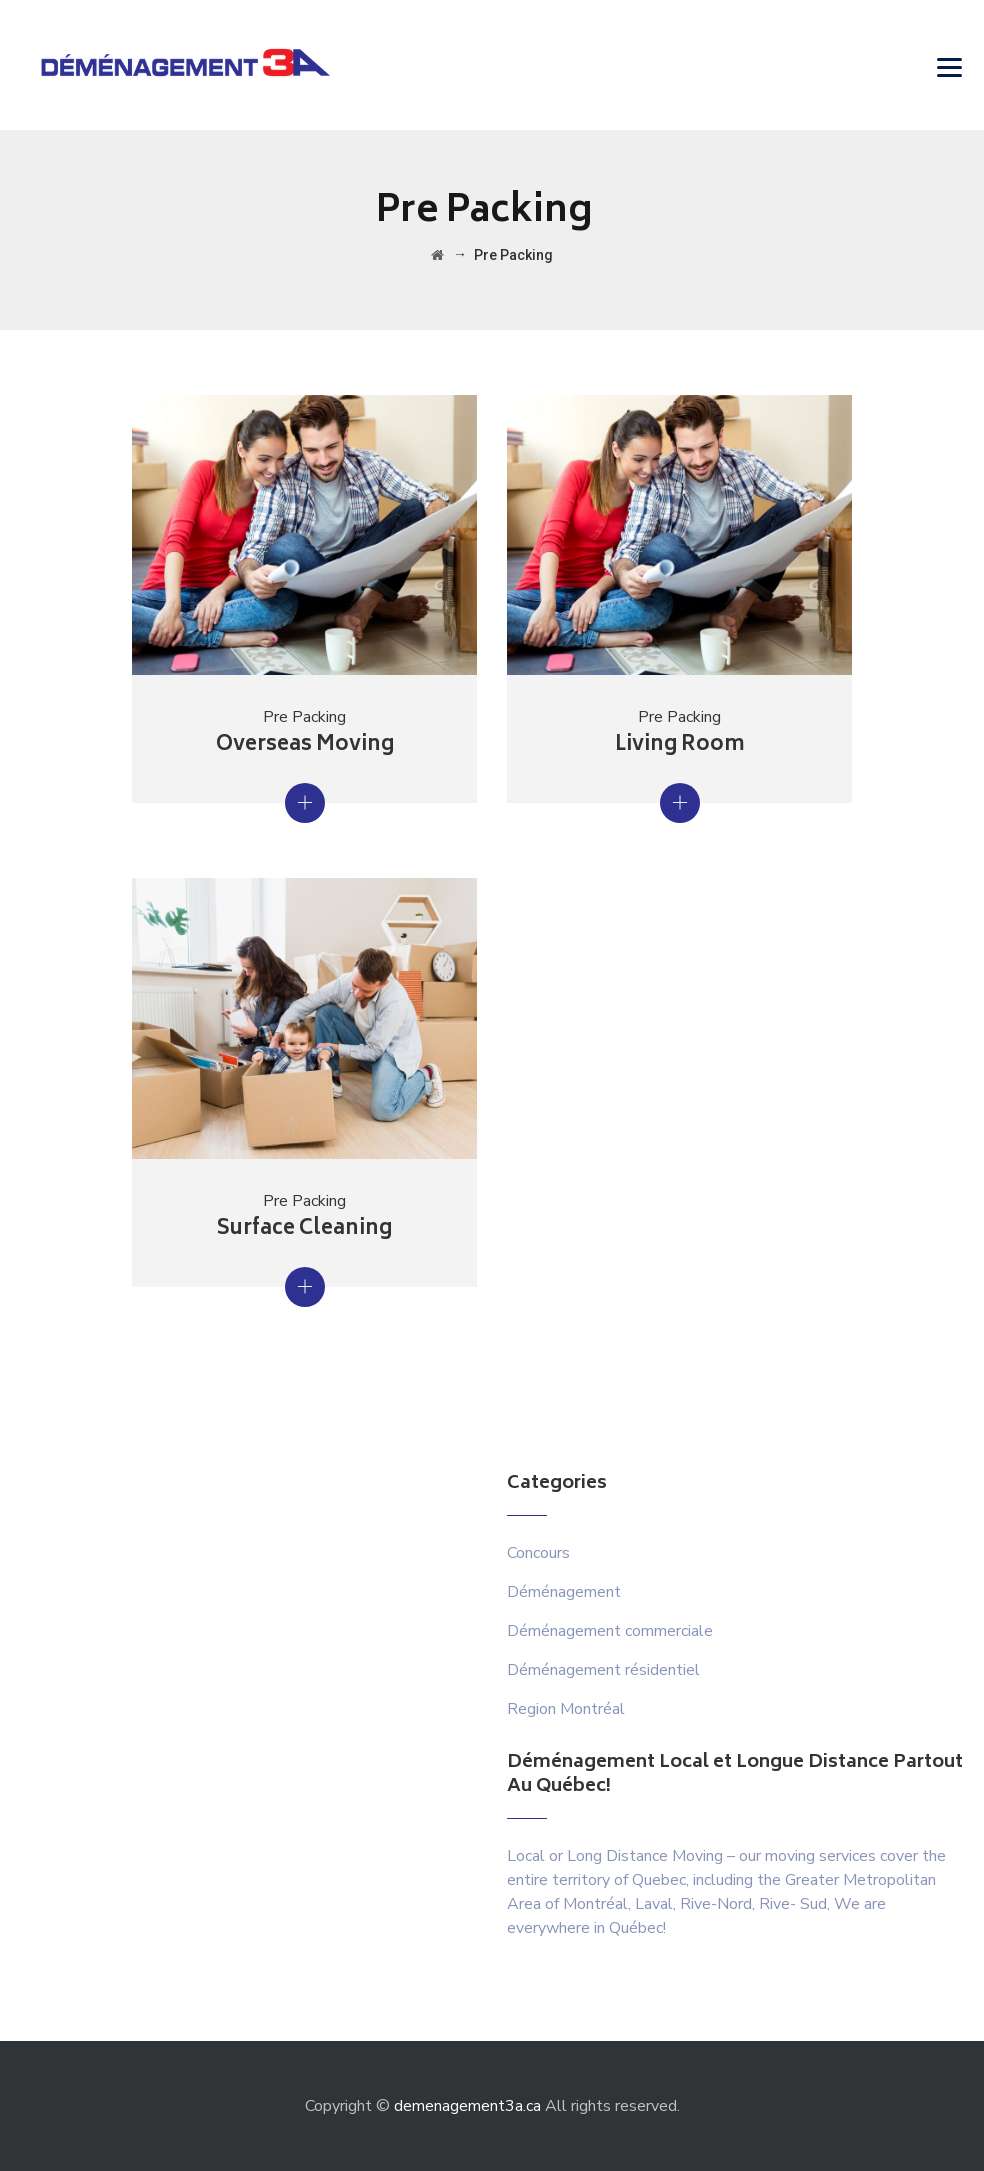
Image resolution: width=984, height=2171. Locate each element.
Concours (538, 1553)
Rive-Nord (716, 1904)
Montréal (595, 1904)
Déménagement (564, 1592)
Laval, (655, 1904)
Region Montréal (566, 1709)
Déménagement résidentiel (603, 1670)
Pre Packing (304, 717)
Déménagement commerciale (610, 1631)
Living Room (680, 745)
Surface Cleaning (304, 1229)
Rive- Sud (793, 1904)
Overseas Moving (305, 745)
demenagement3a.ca (467, 2106)
